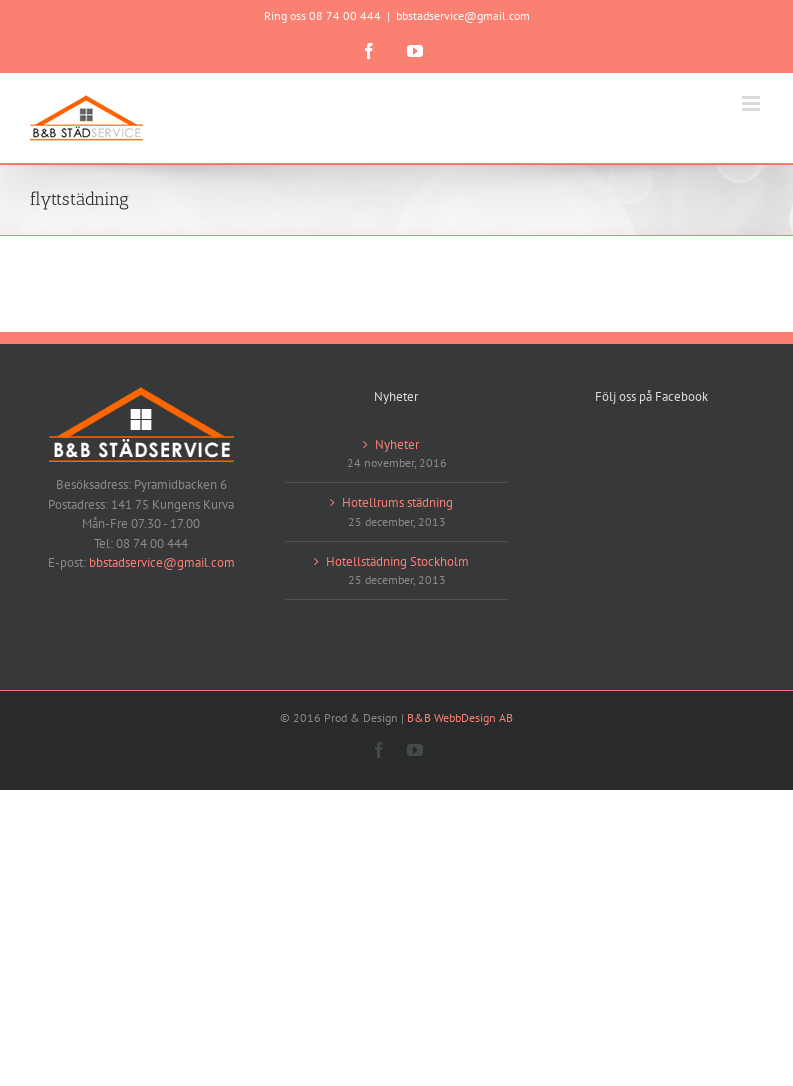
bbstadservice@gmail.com (463, 15)
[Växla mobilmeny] (752, 103)
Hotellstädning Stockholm (397, 561)
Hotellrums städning (397, 502)
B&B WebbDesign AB (460, 717)
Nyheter (397, 444)
